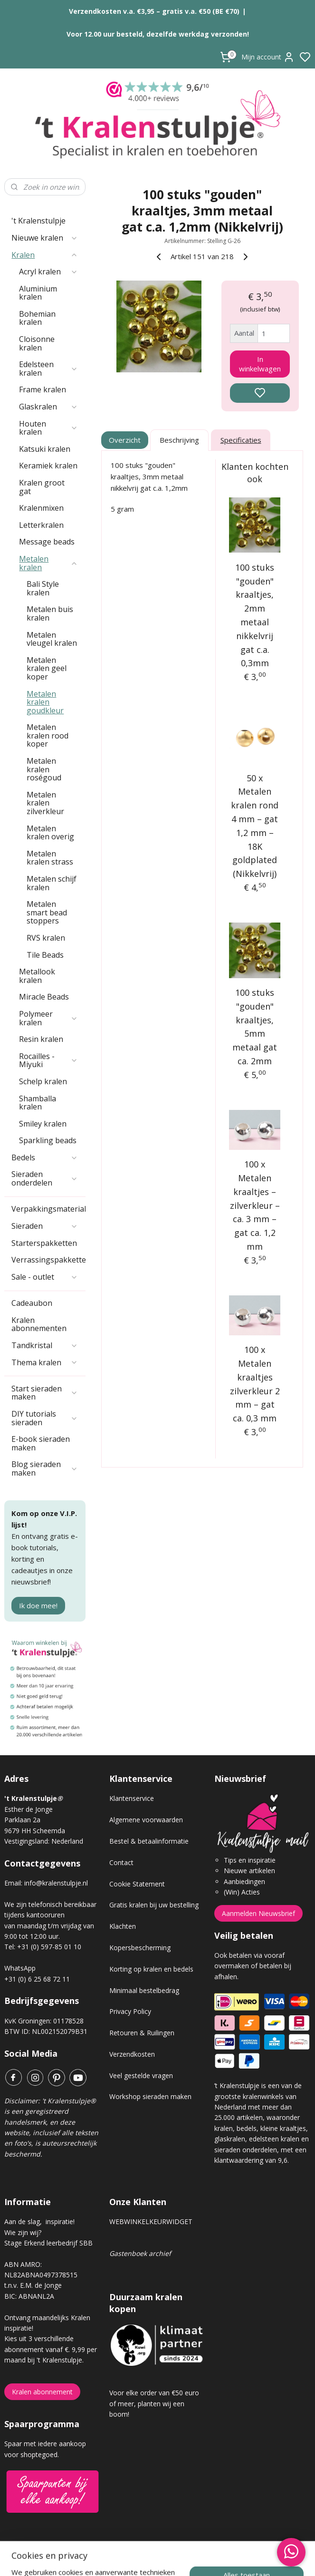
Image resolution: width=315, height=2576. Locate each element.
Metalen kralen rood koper (47, 735)
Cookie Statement (137, 1883)
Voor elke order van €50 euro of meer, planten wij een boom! (154, 2403)
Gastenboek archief (140, 2253)
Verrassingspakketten (48, 1259)
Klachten (122, 1926)
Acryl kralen (48, 271)
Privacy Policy (130, 2011)
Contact (121, 1862)
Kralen (44, 255)
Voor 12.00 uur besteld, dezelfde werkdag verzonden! (158, 34)
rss (211, 2558)
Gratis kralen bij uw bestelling (154, 1904)
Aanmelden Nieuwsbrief (258, 1913)
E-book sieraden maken (40, 1443)
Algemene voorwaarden (146, 1819)
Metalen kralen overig (50, 832)
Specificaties (240, 440)
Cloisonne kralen (37, 343)
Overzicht (125, 440)
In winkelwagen (260, 363)
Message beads (47, 541)
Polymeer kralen (48, 1018)
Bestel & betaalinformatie (149, 1841)
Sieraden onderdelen (44, 1178)
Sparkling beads (47, 1140)
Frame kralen (42, 389)
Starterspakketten (44, 1243)
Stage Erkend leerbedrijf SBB (48, 2242)
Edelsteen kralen (48, 368)
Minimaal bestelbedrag (144, 1990)
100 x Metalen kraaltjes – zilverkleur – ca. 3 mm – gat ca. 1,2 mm (255, 1205)
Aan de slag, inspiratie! (39, 2221)
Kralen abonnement (42, 2391)
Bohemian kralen (37, 318)
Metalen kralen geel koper (47, 668)
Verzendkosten (132, 2054)
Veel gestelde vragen (141, 2075)
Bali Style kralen (43, 588)
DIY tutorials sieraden (44, 1418)
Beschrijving (180, 440)
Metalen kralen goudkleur (45, 702)
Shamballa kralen (37, 1102)
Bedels (44, 1157)
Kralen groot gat (42, 486)
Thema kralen (44, 1362)
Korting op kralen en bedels (151, 1968)
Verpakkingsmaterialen (48, 1209)
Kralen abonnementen (39, 1324)
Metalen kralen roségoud (44, 769)
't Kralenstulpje (38, 220)
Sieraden (44, 1226)
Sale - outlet (44, 1277)
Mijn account (268, 57)
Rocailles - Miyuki (48, 1060)
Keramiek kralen (48, 465)
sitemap (191, 2558)
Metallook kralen (37, 975)
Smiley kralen (43, 1123)
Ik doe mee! (38, 1605)
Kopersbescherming (140, 1947)
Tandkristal (44, 1345)
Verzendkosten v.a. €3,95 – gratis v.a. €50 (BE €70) (154, 11)
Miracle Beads (44, 997)
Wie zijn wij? (22, 2232)
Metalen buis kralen (50, 613)
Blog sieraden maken (44, 1468)
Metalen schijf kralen (51, 883)
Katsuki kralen (44, 449)
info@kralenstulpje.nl (56, 1882)
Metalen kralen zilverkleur (45, 803)
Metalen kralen (48, 563)
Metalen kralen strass (50, 857)
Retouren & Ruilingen (141, 2032)
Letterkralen (41, 525)
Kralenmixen (41, 508)
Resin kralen (41, 1039)
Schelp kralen (43, 1081)
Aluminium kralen (38, 292)
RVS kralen (46, 938)
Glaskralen (48, 406)
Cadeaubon (31, 1303)
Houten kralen (48, 427)
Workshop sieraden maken (150, 2096)
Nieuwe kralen (44, 238)
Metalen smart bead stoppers (47, 912)
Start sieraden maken (44, 1392)
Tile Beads (45, 955)
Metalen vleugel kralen (52, 639)
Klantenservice (131, 1798)
